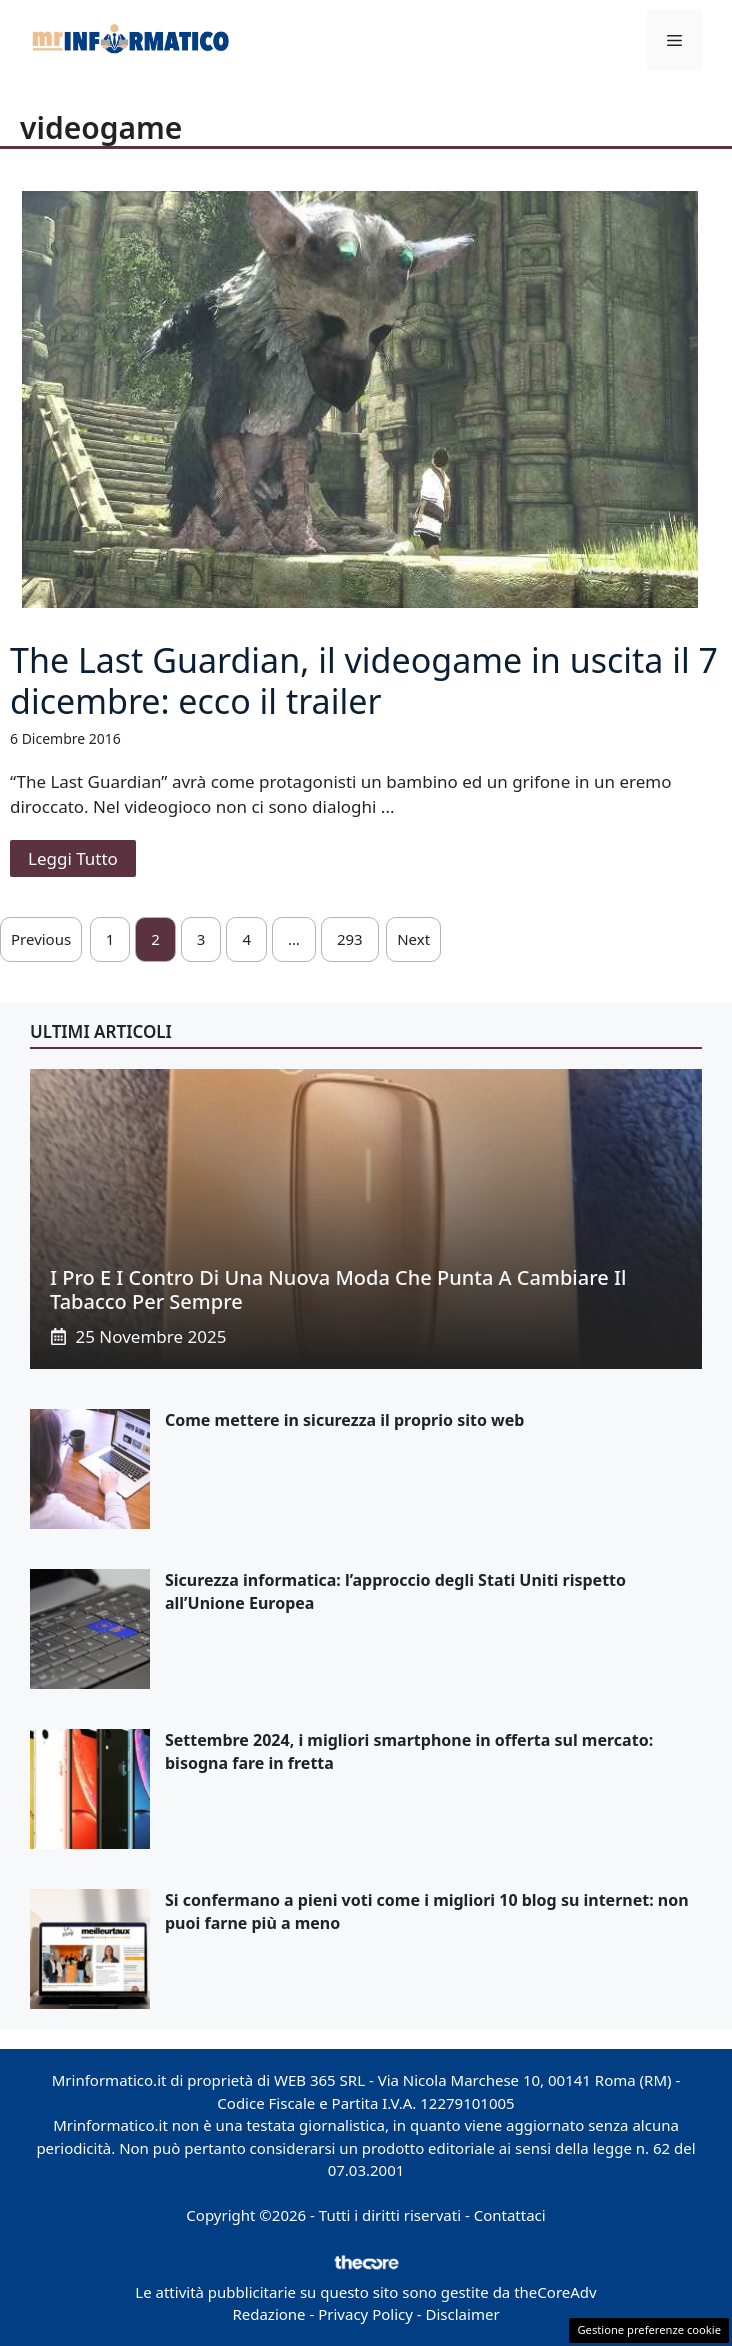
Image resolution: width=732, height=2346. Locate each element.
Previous (41, 939)
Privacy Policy (365, 2314)
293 (350, 939)
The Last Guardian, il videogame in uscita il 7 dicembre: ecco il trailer (364, 680)
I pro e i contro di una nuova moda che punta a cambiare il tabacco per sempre (338, 1289)
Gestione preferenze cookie (649, 2329)
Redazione (268, 2314)
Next (413, 939)
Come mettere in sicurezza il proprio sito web (344, 1420)
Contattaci (510, 2215)
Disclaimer (463, 2314)
